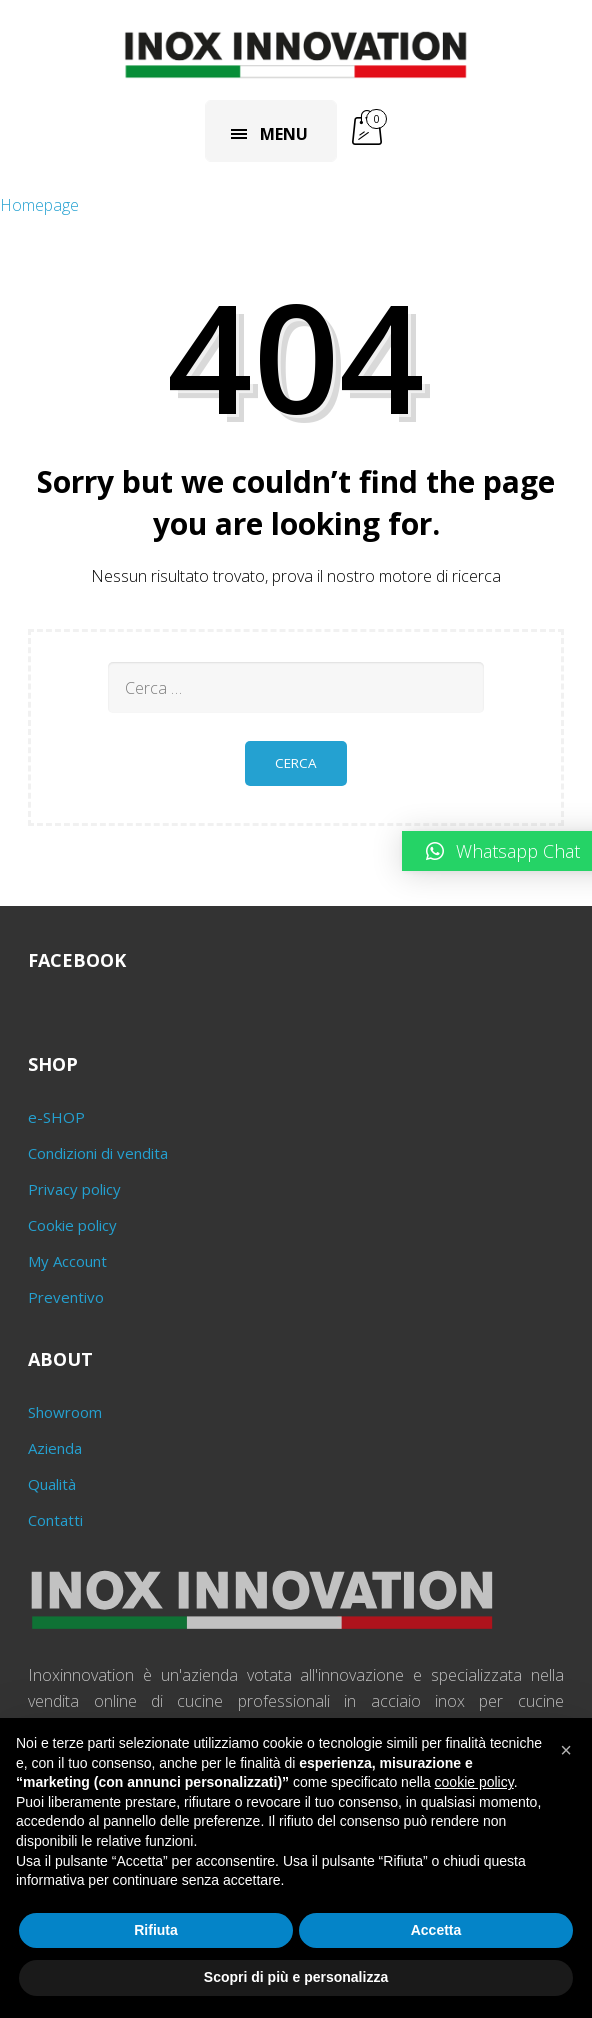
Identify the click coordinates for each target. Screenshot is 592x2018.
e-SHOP (56, 1117)
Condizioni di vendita (98, 1153)
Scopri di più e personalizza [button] (296, 1977)
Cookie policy (72, 1225)
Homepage (39, 205)
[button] (566, 1750)
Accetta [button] (436, 1930)
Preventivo (66, 1297)
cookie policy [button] (474, 1782)
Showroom (65, 1412)
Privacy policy (74, 1189)
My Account (67, 1261)
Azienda (55, 1448)
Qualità (52, 1484)
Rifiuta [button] (156, 1930)
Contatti (55, 1520)
